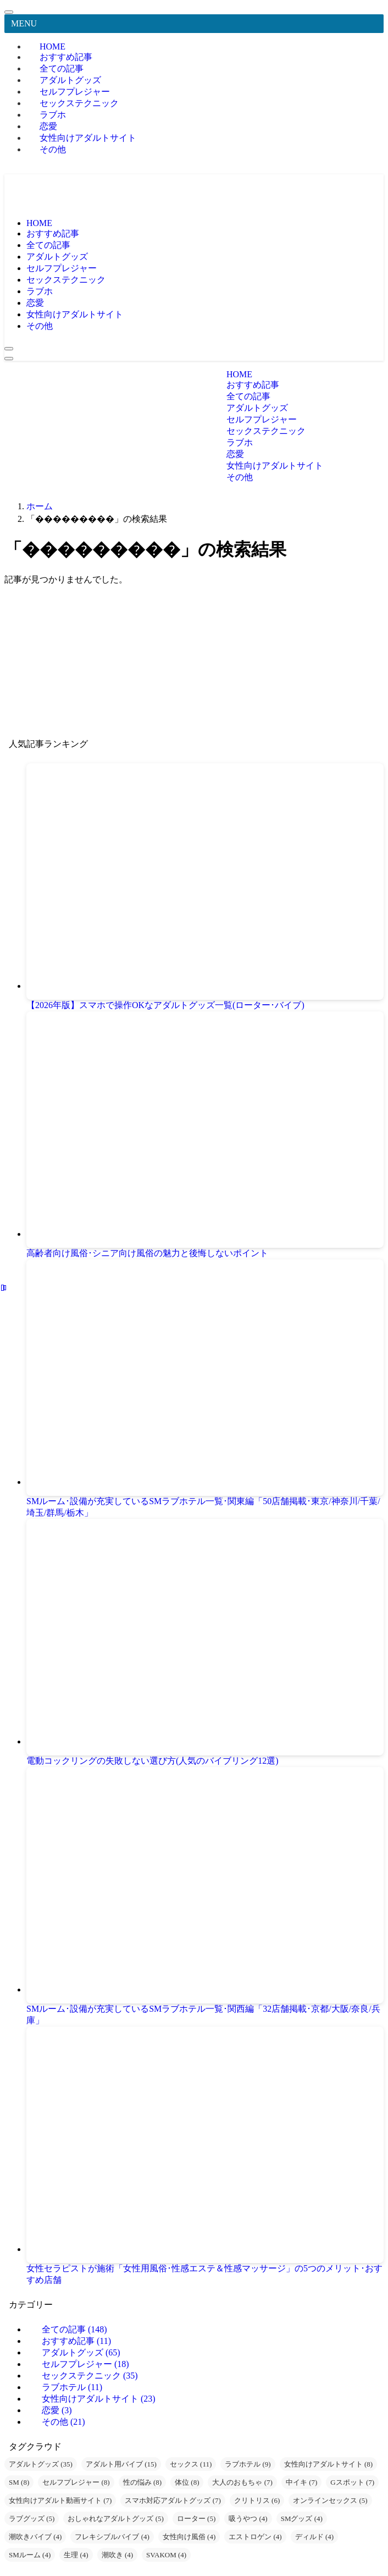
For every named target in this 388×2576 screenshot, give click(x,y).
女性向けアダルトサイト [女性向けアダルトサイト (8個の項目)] (328, 2464)
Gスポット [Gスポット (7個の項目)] (352, 2482)
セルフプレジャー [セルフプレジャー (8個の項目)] (75, 2482)
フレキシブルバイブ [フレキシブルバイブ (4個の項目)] (112, 2537)
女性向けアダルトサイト (88, 137)
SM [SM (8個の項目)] (19, 2482)
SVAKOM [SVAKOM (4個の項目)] (166, 2555)
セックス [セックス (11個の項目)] (191, 2464)
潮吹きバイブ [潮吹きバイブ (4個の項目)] (35, 2537)
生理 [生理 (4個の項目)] (76, 2555)
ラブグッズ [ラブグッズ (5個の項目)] (31, 2518)
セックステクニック (79, 103)
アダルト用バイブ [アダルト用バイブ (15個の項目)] (121, 2464)
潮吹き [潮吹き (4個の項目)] (117, 2555)
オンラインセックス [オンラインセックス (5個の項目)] (330, 2500)
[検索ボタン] (8, 348)
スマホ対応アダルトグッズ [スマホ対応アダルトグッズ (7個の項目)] (172, 2500)
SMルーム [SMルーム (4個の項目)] (30, 2555)
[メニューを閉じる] (8, 12)
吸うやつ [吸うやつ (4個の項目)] (248, 2518)
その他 (53, 149)
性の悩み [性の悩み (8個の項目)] (142, 2482)
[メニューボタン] (8, 358)
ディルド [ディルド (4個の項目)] (314, 2537)
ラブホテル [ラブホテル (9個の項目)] (247, 2464)
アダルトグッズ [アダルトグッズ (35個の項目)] (41, 2464)
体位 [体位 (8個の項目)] (187, 2482)
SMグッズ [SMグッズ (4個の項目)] (302, 2518)
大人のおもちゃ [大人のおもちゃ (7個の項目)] (242, 2482)
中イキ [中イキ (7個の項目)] (301, 2482)
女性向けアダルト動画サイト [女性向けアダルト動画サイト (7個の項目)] (60, 2500)
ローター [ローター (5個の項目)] (196, 2518)
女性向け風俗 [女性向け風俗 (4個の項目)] (189, 2537)
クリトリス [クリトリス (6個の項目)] (257, 2500)
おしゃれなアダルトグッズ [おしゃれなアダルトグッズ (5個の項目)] (115, 2518)
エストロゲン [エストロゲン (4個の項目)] (255, 2537)
